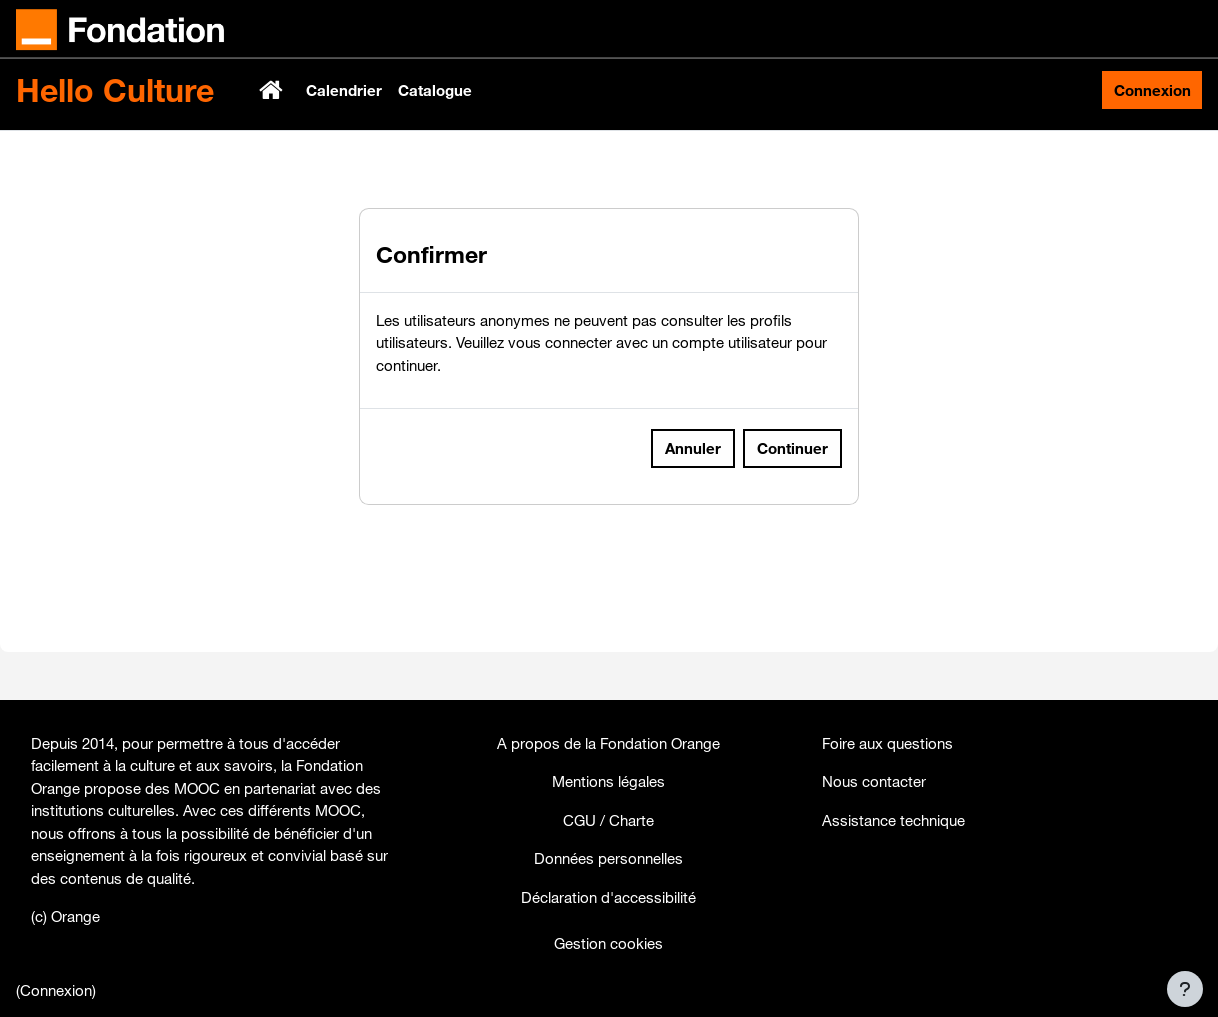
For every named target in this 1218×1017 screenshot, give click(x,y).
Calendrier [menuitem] (344, 90)
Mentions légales (608, 781)
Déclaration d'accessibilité (608, 897)
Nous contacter (874, 781)
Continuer (792, 511)
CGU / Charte (608, 820)
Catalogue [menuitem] (435, 90)
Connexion (1152, 90)
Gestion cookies (608, 943)
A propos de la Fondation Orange (608, 743)
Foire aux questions (887, 743)
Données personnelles (608, 858)
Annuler (693, 511)
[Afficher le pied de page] (1185, 989)
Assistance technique (893, 820)
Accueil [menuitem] (273, 90)
